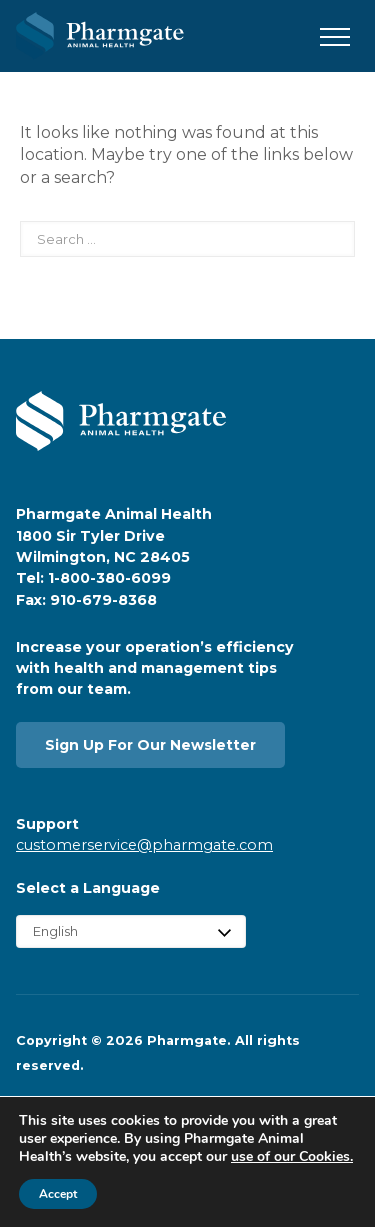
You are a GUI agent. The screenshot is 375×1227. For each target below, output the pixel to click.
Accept (58, 1194)
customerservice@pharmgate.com (144, 845)
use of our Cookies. (292, 1156)
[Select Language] (131, 931)
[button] (335, 38)
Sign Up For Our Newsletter (150, 745)
